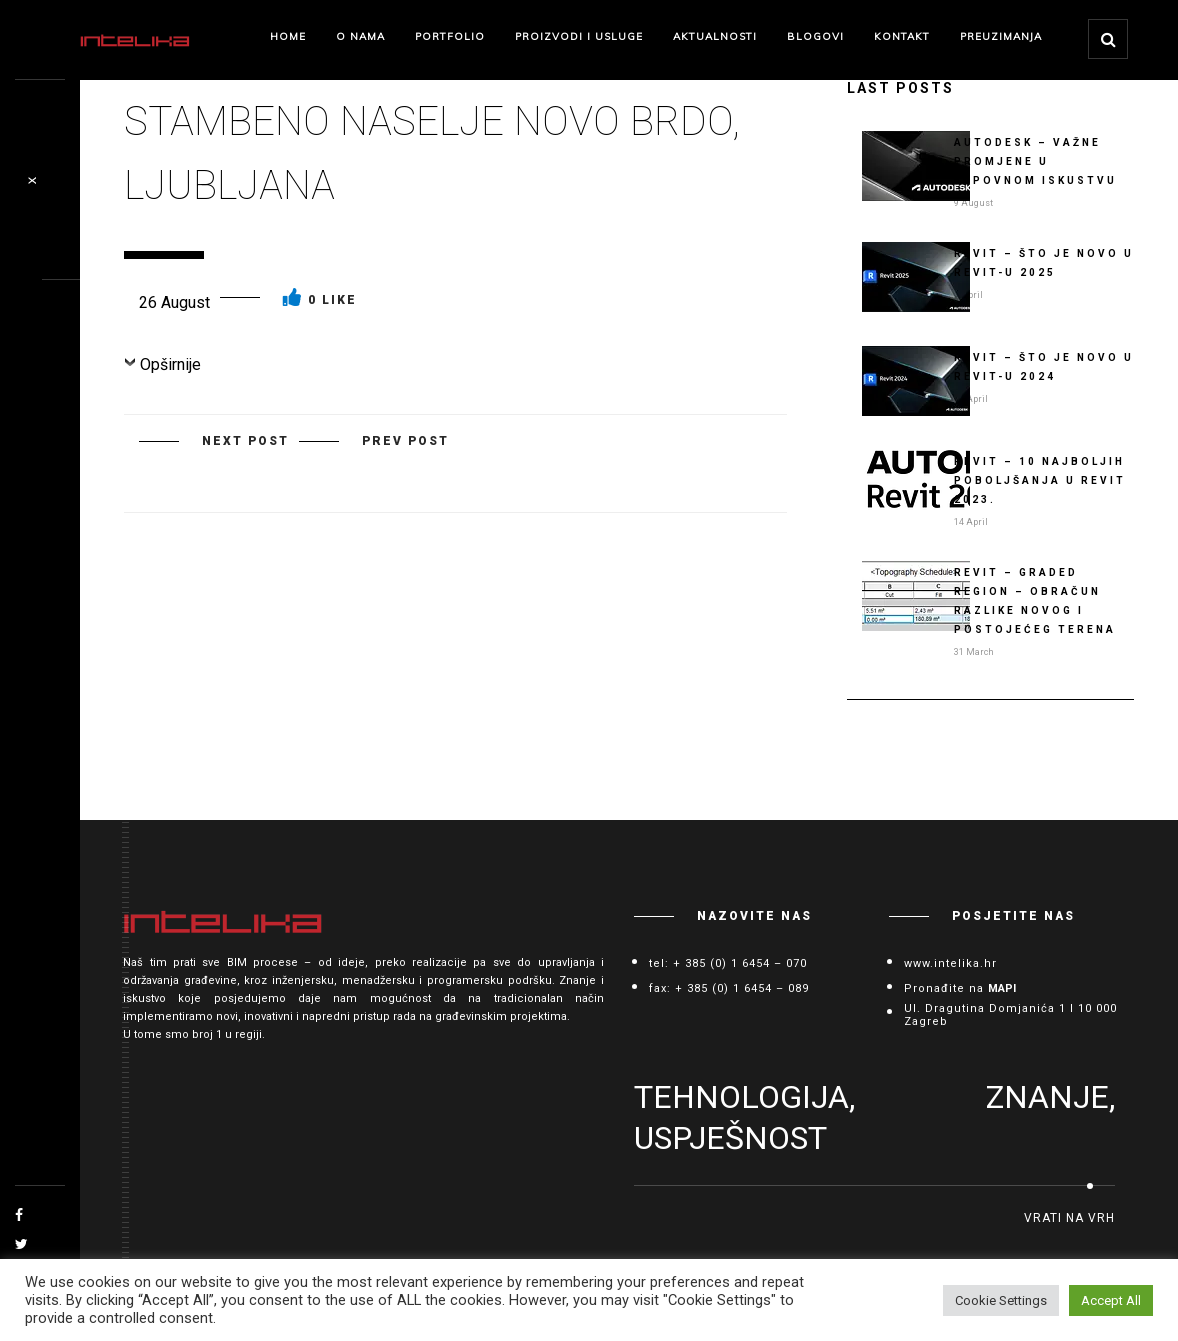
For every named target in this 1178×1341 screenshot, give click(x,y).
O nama (360, 36)
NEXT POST (245, 441)
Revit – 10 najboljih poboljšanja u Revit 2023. (1040, 480)
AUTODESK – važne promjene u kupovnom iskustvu (1035, 161)
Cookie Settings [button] (1001, 1300)
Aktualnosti (715, 36)
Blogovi (815, 36)
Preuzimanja (1001, 36)
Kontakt (902, 36)
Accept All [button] (1111, 1300)
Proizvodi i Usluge (579, 36)
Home (288, 36)
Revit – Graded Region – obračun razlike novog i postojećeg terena (1035, 601)
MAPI (1002, 988)
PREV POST (405, 441)
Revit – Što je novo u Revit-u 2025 (1044, 263)
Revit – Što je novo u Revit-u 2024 (1044, 367)
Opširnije (170, 364)
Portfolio (450, 36)
